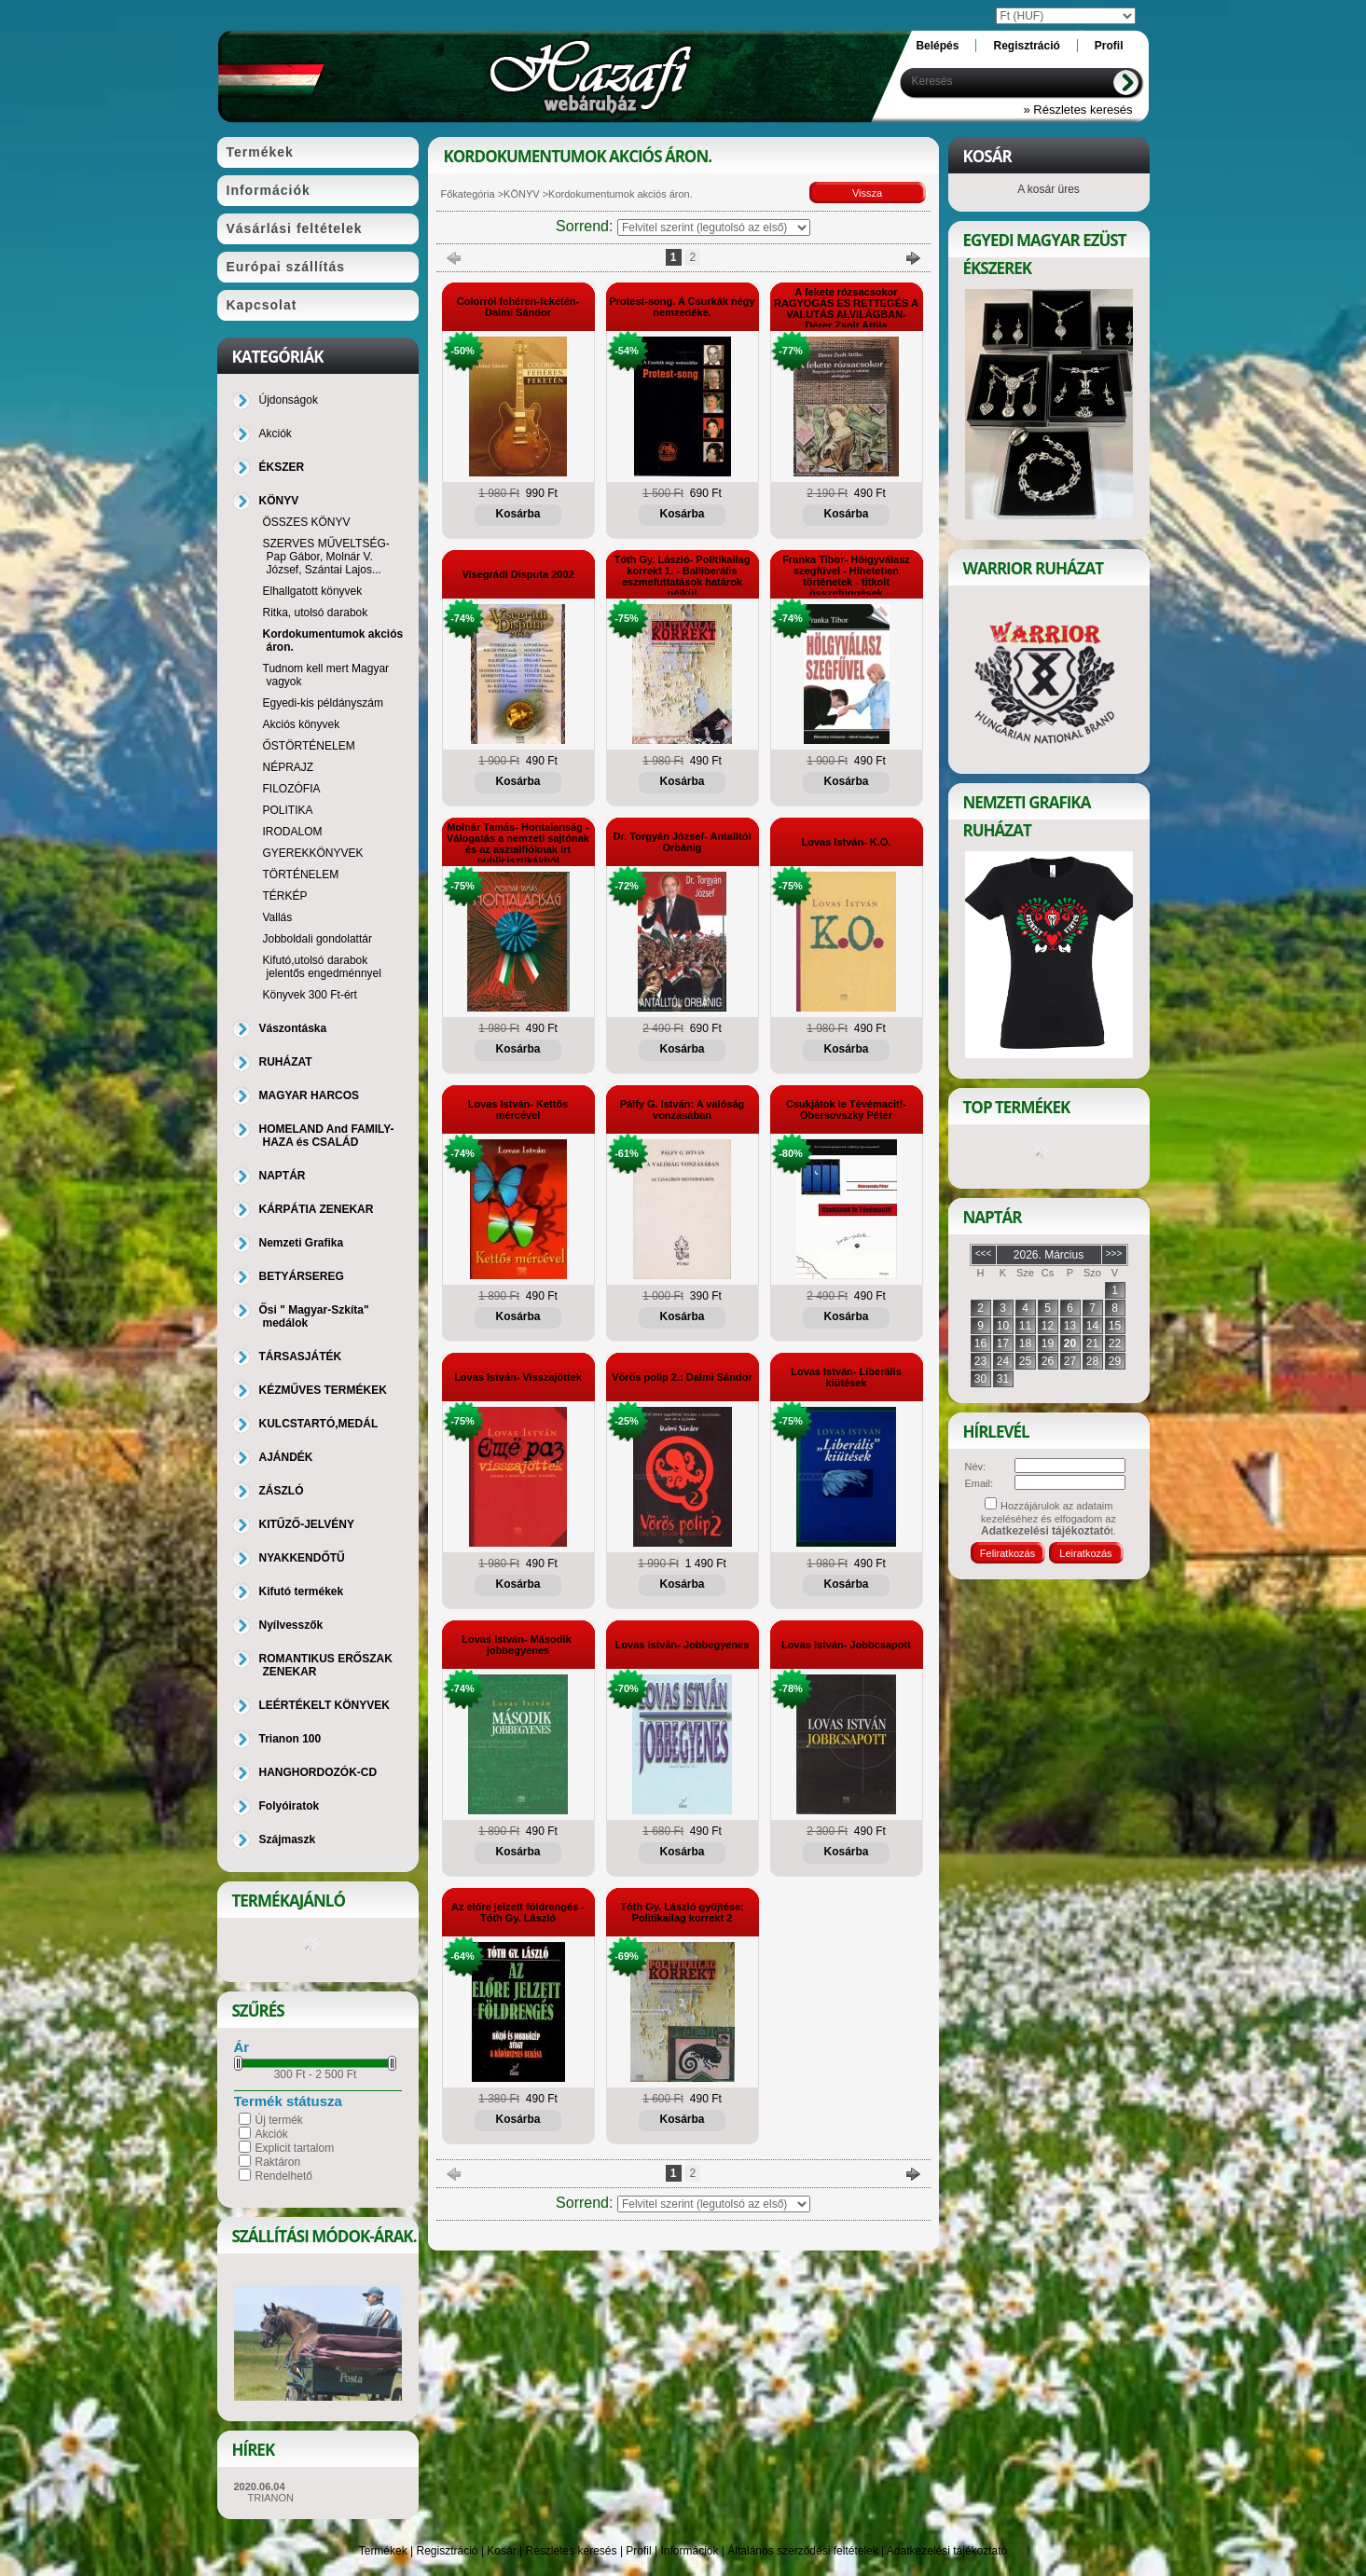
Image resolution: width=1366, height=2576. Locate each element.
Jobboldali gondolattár (317, 938)
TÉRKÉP (285, 895)
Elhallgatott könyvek (313, 591)
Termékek (383, 2550)
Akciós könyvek (301, 724)
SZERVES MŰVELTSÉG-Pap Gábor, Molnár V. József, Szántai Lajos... (326, 556)
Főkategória (468, 194)
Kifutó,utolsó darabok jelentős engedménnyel (322, 967)
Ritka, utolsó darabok (315, 612)
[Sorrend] (713, 227)
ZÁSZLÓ (281, 1490)
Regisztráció (447, 2550)
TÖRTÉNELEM (301, 874)
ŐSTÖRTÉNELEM (309, 745)
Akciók (271, 2134)
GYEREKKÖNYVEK (313, 853)
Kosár (501, 2550)
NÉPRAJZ (288, 767)
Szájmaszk (287, 1839)
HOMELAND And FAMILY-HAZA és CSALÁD (326, 1136)
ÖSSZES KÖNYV (307, 522)
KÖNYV (522, 194)
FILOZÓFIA (292, 788)
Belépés (937, 45)
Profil (638, 2550)
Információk (689, 2550)
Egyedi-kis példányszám (323, 702)
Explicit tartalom (295, 2148)
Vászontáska (293, 1028)
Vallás (278, 917)
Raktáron (278, 2162)
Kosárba (517, 513)
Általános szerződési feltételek (802, 2550)
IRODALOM (293, 831)
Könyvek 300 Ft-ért (310, 994)
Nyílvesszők (291, 1625)
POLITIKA (288, 810)
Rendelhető (283, 2176)
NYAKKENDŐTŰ (302, 1557)
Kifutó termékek (301, 1591)
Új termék (279, 2120)
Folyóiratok (289, 1805)
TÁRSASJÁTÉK (300, 1356)
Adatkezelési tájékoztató (947, 2550)
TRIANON (271, 2497)
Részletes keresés (571, 2550)
